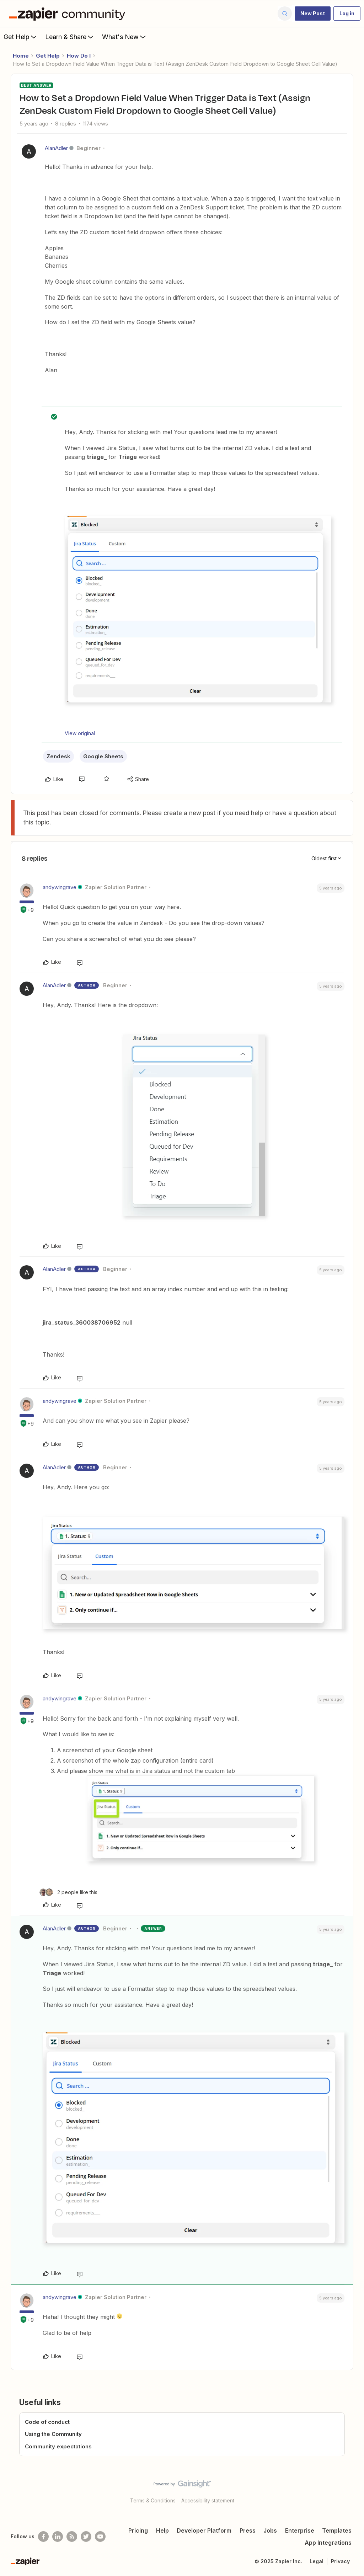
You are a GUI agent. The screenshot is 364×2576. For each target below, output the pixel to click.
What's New (124, 36)
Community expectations (58, 2446)
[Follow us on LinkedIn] (57, 2536)
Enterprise (299, 2530)
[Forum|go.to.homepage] (69, 13)
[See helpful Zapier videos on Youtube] (100, 2536)
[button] (313, 13)
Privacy (340, 2561)
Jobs (270, 2530)
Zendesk (58, 756)
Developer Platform (204, 2530)
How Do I (79, 55)
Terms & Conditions (153, 2500)
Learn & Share (70, 36)
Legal (316, 2561)
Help (162, 2530)
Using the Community (53, 2434)
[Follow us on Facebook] (43, 2536)
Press (248, 2530)
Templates (337, 2530)
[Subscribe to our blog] (71, 2536)
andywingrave (59, 887)
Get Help (21, 36)
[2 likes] (68, 1892)
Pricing (138, 2530)
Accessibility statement (207, 2500)
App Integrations (328, 2542)
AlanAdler (56, 148)
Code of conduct (47, 2422)
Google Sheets (103, 756)
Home (21, 55)
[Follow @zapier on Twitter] (86, 2536)
